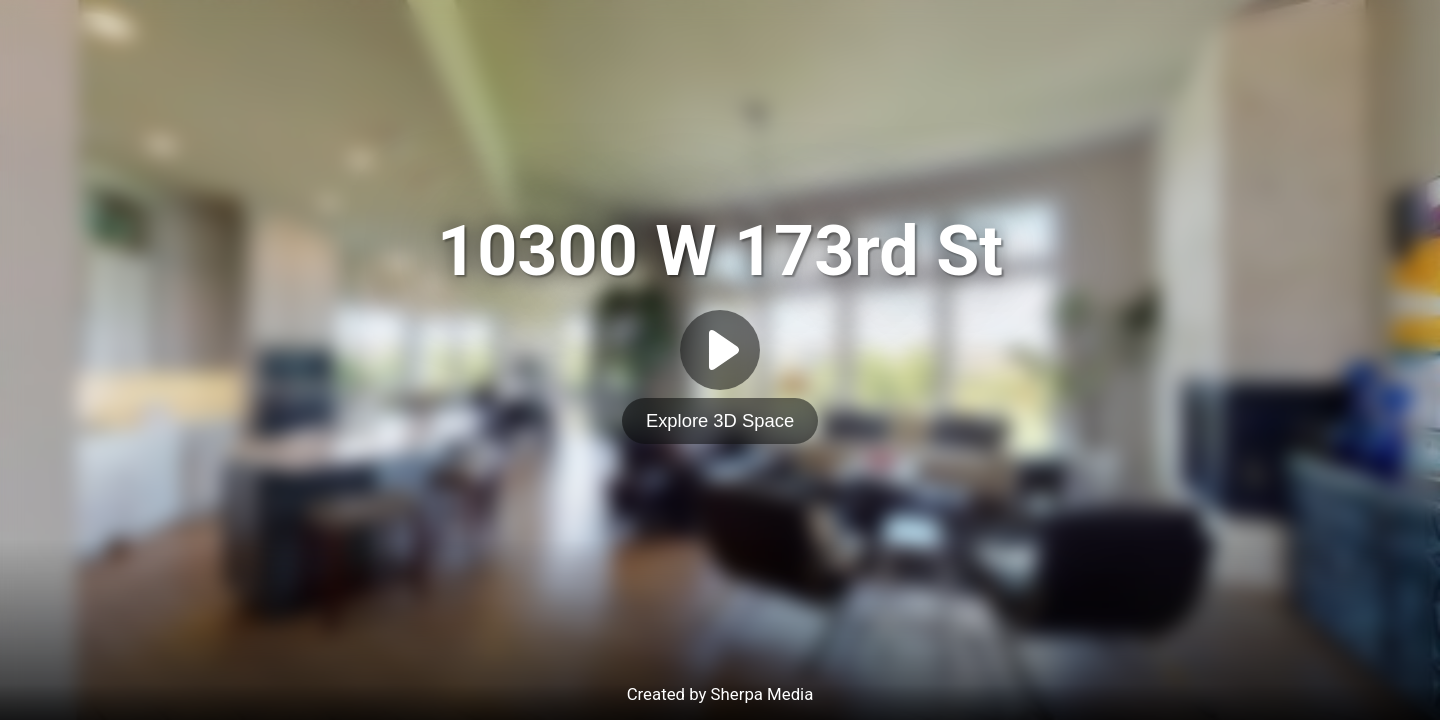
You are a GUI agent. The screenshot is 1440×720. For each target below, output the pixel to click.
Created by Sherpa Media (720, 694)
